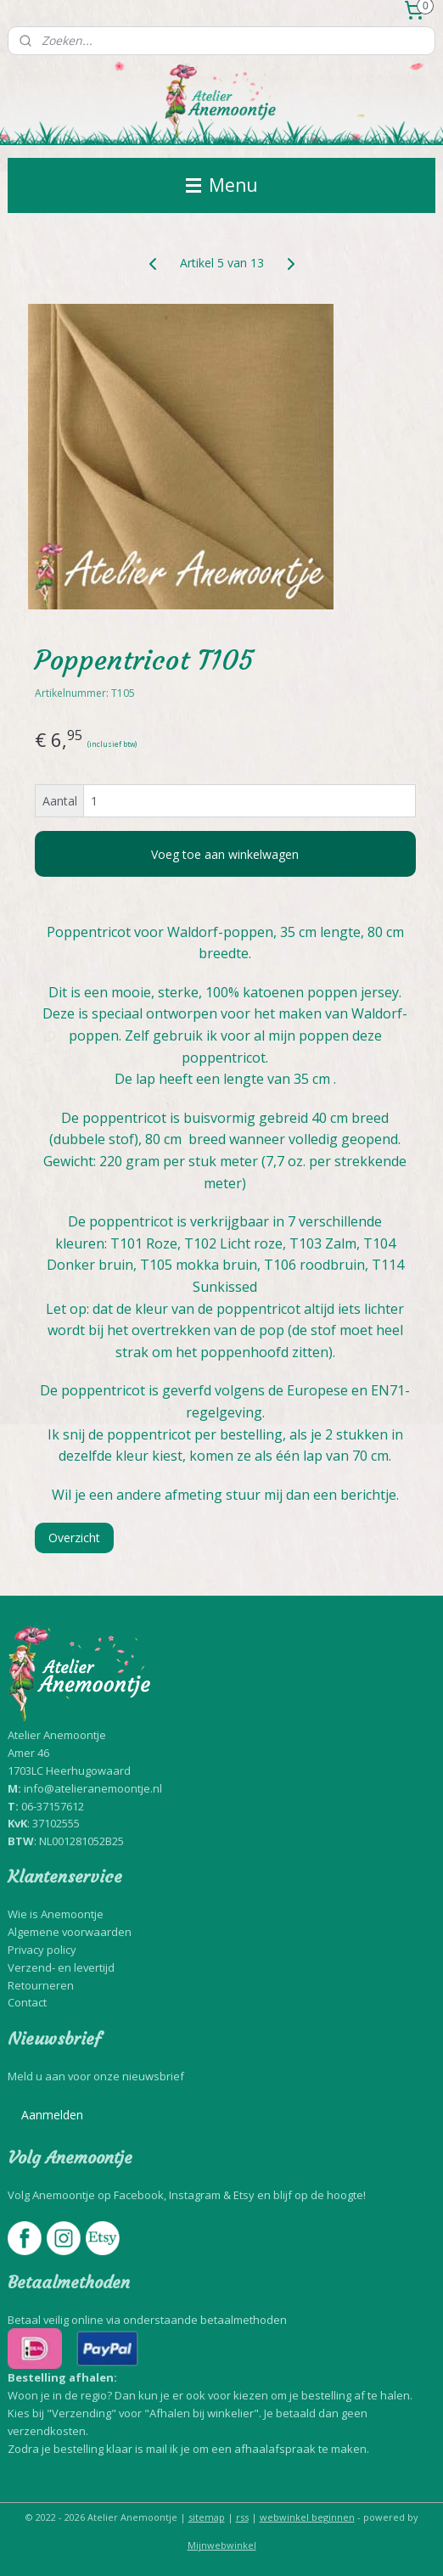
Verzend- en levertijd (61, 1967)
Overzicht (74, 1537)
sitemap (206, 2517)
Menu (222, 185)
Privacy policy (42, 1949)
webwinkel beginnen (307, 2517)
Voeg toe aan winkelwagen (225, 854)
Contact (27, 2002)
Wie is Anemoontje (56, 1914)
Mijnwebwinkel (222, 2545)
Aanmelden (52, 2115)
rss (242, 2517)
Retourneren (41, 1985)
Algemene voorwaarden (70, 1931)
